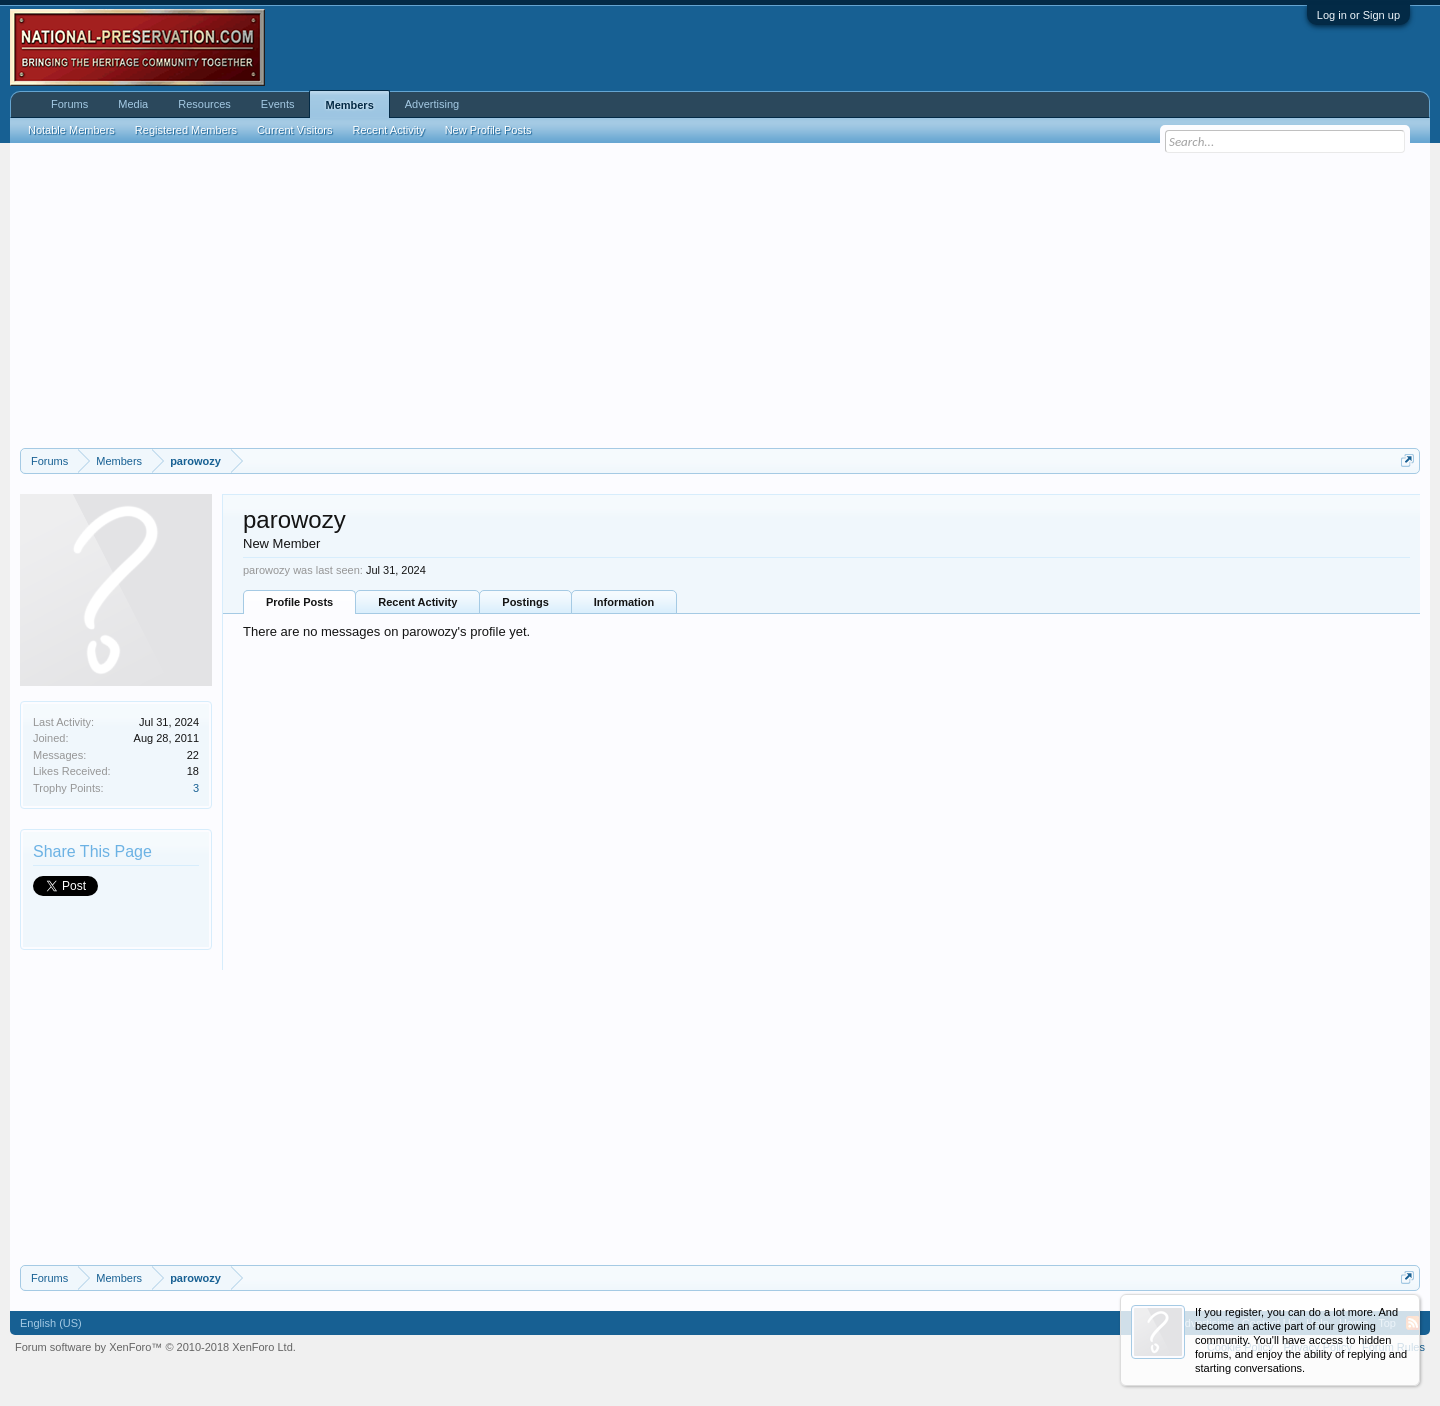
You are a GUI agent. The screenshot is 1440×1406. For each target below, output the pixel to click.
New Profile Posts (488, 130)
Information (624, 602)
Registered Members (186, 130)
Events (278, 104)
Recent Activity (417, 602)
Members (349, 105)
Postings (525, 602)
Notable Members (71, 130)
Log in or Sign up (1358, 15)
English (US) (51, 1323)
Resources (204, 104)
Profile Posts (299, 602)
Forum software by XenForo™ (155, 1347)
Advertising (432, 104)
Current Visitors (295, 130)
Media (133, 104)
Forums (69, 104)
